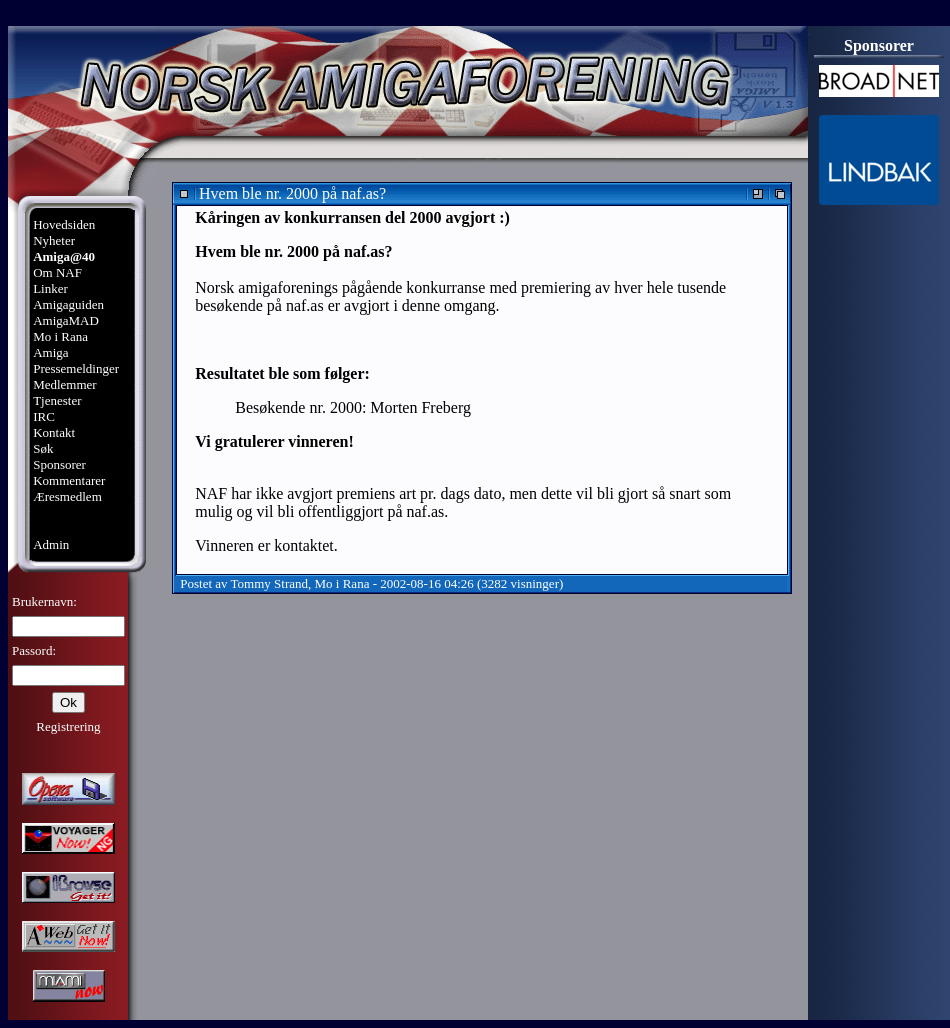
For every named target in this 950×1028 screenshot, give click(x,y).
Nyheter (54, 240)
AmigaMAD (66, 320)
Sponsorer (59, 464)
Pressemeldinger (76, 368)
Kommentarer (69, 480)
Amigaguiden (68, 304)
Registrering (68, 726)
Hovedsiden (64, 224)
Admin (51, 544)
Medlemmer (65, 384)
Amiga (50, 352)
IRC (44, 416)
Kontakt (54, 432)
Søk (43, 448)
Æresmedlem (67, 496)
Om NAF (57, 272)
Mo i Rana (60, 336)
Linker (50, 288)
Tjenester (57, 400)
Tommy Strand (269, 583)
